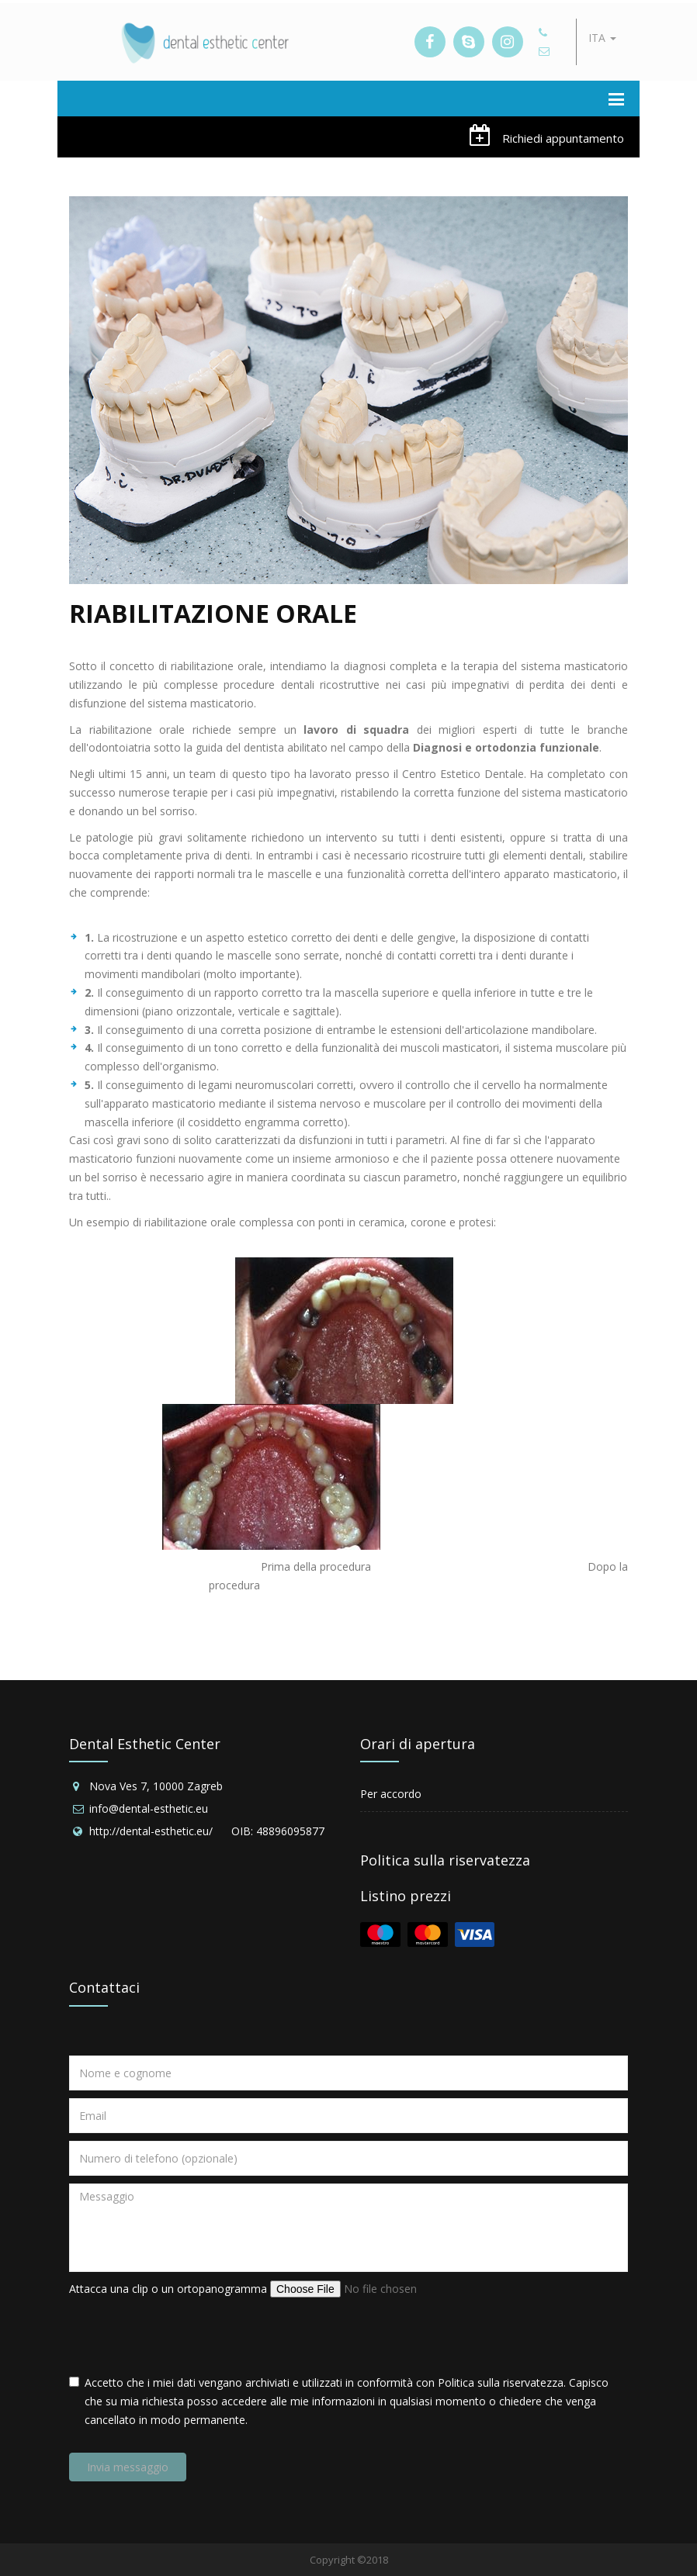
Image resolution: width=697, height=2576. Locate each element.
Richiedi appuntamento (547, 135)
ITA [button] (602, 37)
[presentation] (187, 2335)
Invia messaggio (127, 2467)
